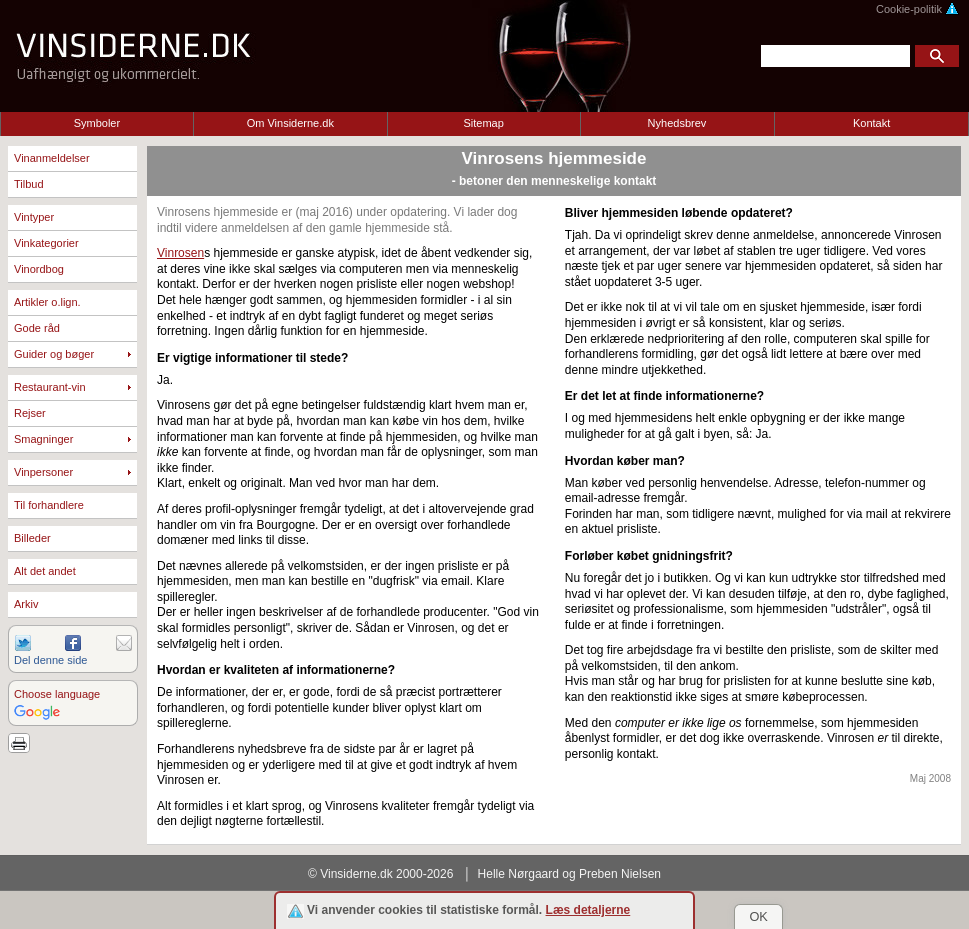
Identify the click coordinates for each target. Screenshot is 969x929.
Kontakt (871, 123)
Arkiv (26, 604)
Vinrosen (180, 253)
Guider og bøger (54, 354)
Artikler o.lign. (47, 302)
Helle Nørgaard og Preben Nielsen (569, 874)
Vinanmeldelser (52, 158)
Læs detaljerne (588, 910)
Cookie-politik (917, 9)
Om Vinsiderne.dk (290, 123)
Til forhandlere (49, 505)
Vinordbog (39, 269)
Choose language (57, 694)
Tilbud (29, 184)
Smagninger (43, 439)
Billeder (32, 538)
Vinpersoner (43, 472)
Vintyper (34, 217)
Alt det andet (45, 571)
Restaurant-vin (50, 387)
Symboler (97, 123)
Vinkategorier (46, 243)
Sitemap (483, 123)
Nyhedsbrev (677, 123)
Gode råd (37, 328)
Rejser (30, 413)
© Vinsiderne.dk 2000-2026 (380, 874)
